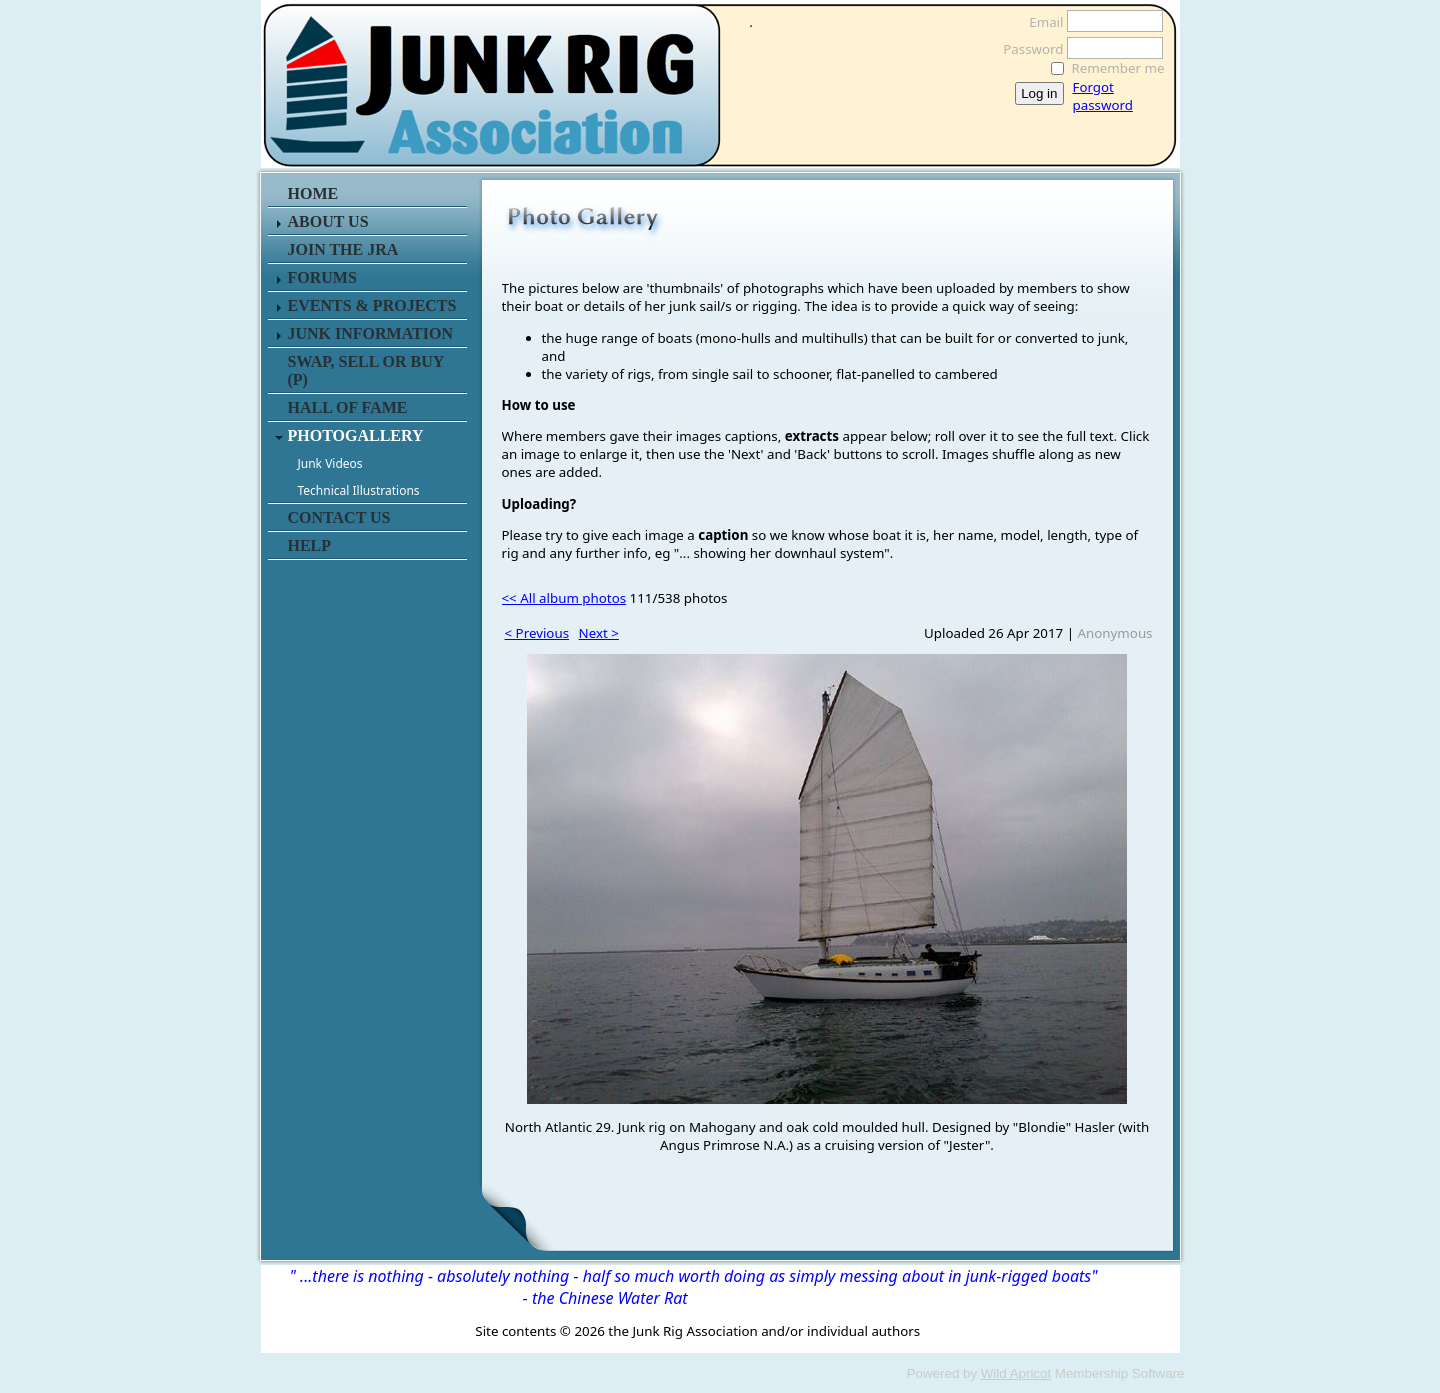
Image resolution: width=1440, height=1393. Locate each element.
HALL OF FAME (348, 407)
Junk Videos (330, 463)
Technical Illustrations (359, 490)
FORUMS (322, 277)
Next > (599, 633)
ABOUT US (328, 221)
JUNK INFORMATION (370, 333)
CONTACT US (339, 517)
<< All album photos (564, 598)
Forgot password (1103, 96)
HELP (310, 545)
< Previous (537, 633)
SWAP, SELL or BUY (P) (366, 370)
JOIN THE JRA (343, 249)
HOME (313, 193)
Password (1027, 49)
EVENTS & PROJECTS (372, 305)
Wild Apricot (1016, 1373)
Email (1040, 22)
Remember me (1118, 68)
